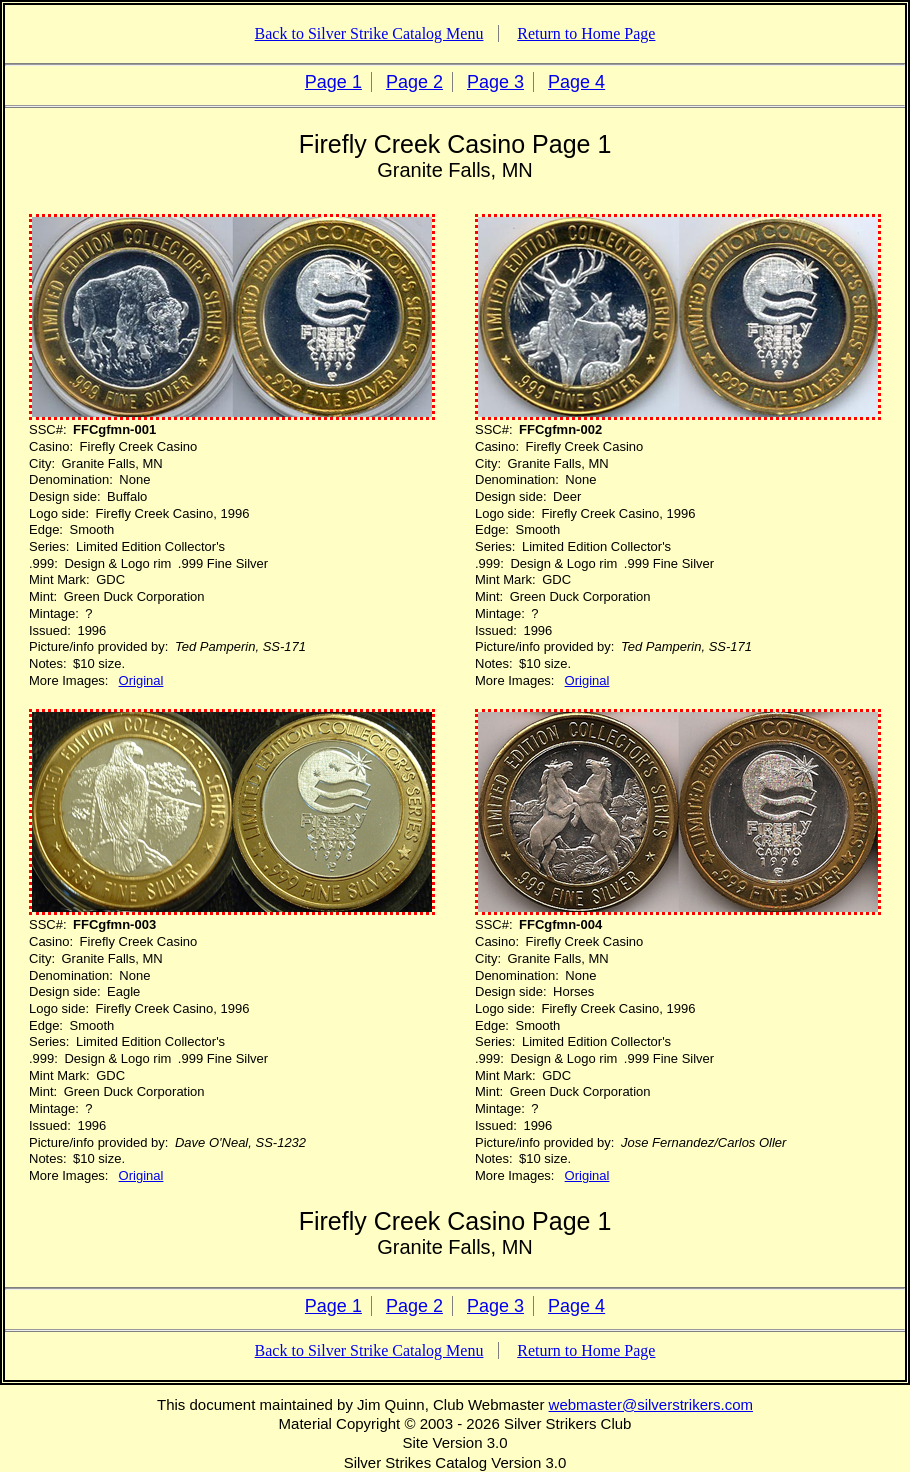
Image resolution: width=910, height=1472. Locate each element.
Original (141, 680)
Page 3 (495, 82)
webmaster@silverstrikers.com (651, 1404)
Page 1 (333, 82)
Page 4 (576, 82)
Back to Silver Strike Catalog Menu (369, 33)
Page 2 (414, 82)
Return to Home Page (586, 33)
